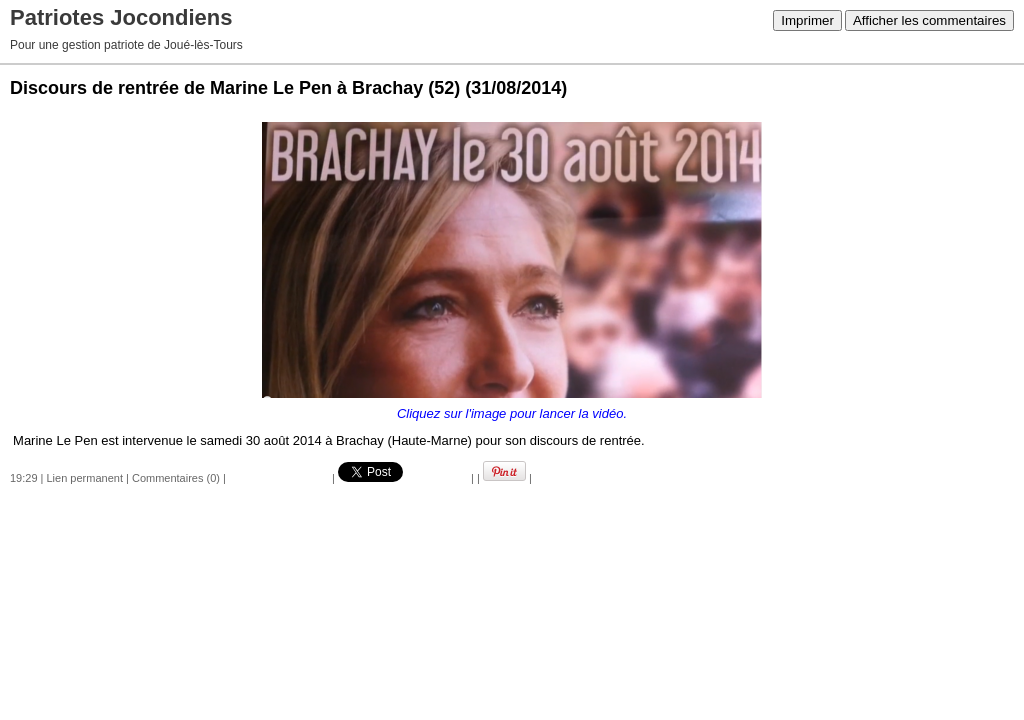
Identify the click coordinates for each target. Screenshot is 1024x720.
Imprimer (807, 20)
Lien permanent (85, 478)
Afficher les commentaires (929, 20)
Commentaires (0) (176, 478)
